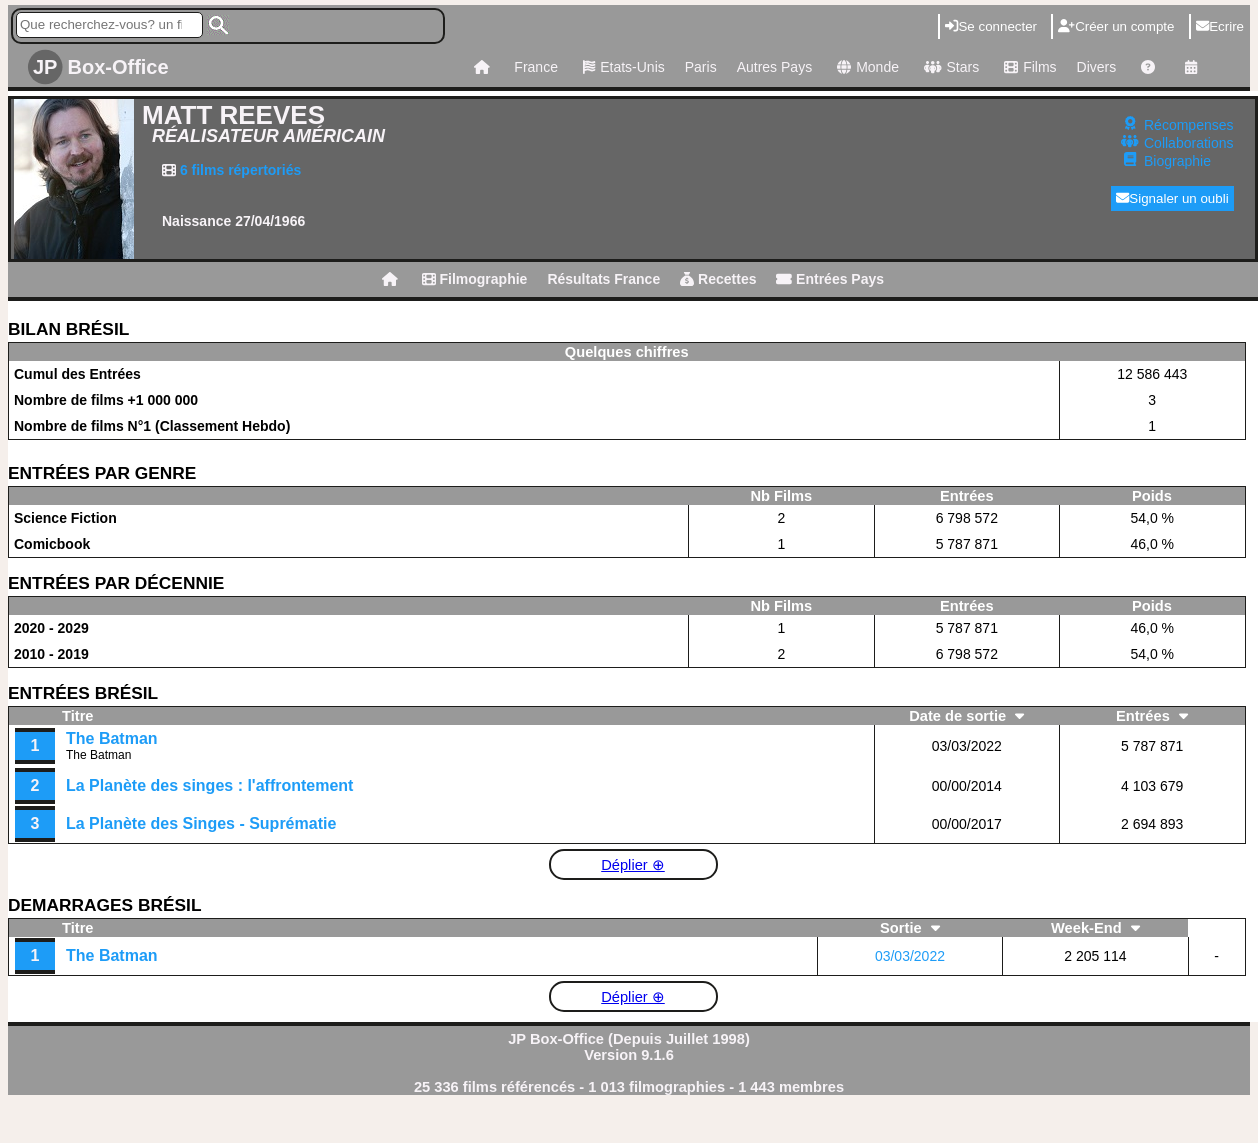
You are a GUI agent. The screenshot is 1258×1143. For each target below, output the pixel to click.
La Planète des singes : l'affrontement (209, 785)
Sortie (910, 928)
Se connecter (991, 26)
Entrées (1152, 716)
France (536, 67)
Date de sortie (966, 716)
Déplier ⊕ (633, 865)
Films (1027, 67)
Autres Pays (774, 67)
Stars (949, 67)
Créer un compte (1116, 26)
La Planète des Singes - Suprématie (201, 823)
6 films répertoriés (238, 170)
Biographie (1177, 161)
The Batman (112, 738)
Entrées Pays (830, 279)
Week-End (1095, 928)
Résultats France (603, 279)
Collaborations (1189, 143)
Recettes (718, 279)
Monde (865, 67)
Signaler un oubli (1172, 198)
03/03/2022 (910, 956)
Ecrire (1220, 26)
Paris (701, 67)
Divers (1097, 67)
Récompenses (1189, 125)
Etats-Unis (621, 67)
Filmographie (475, 279)
